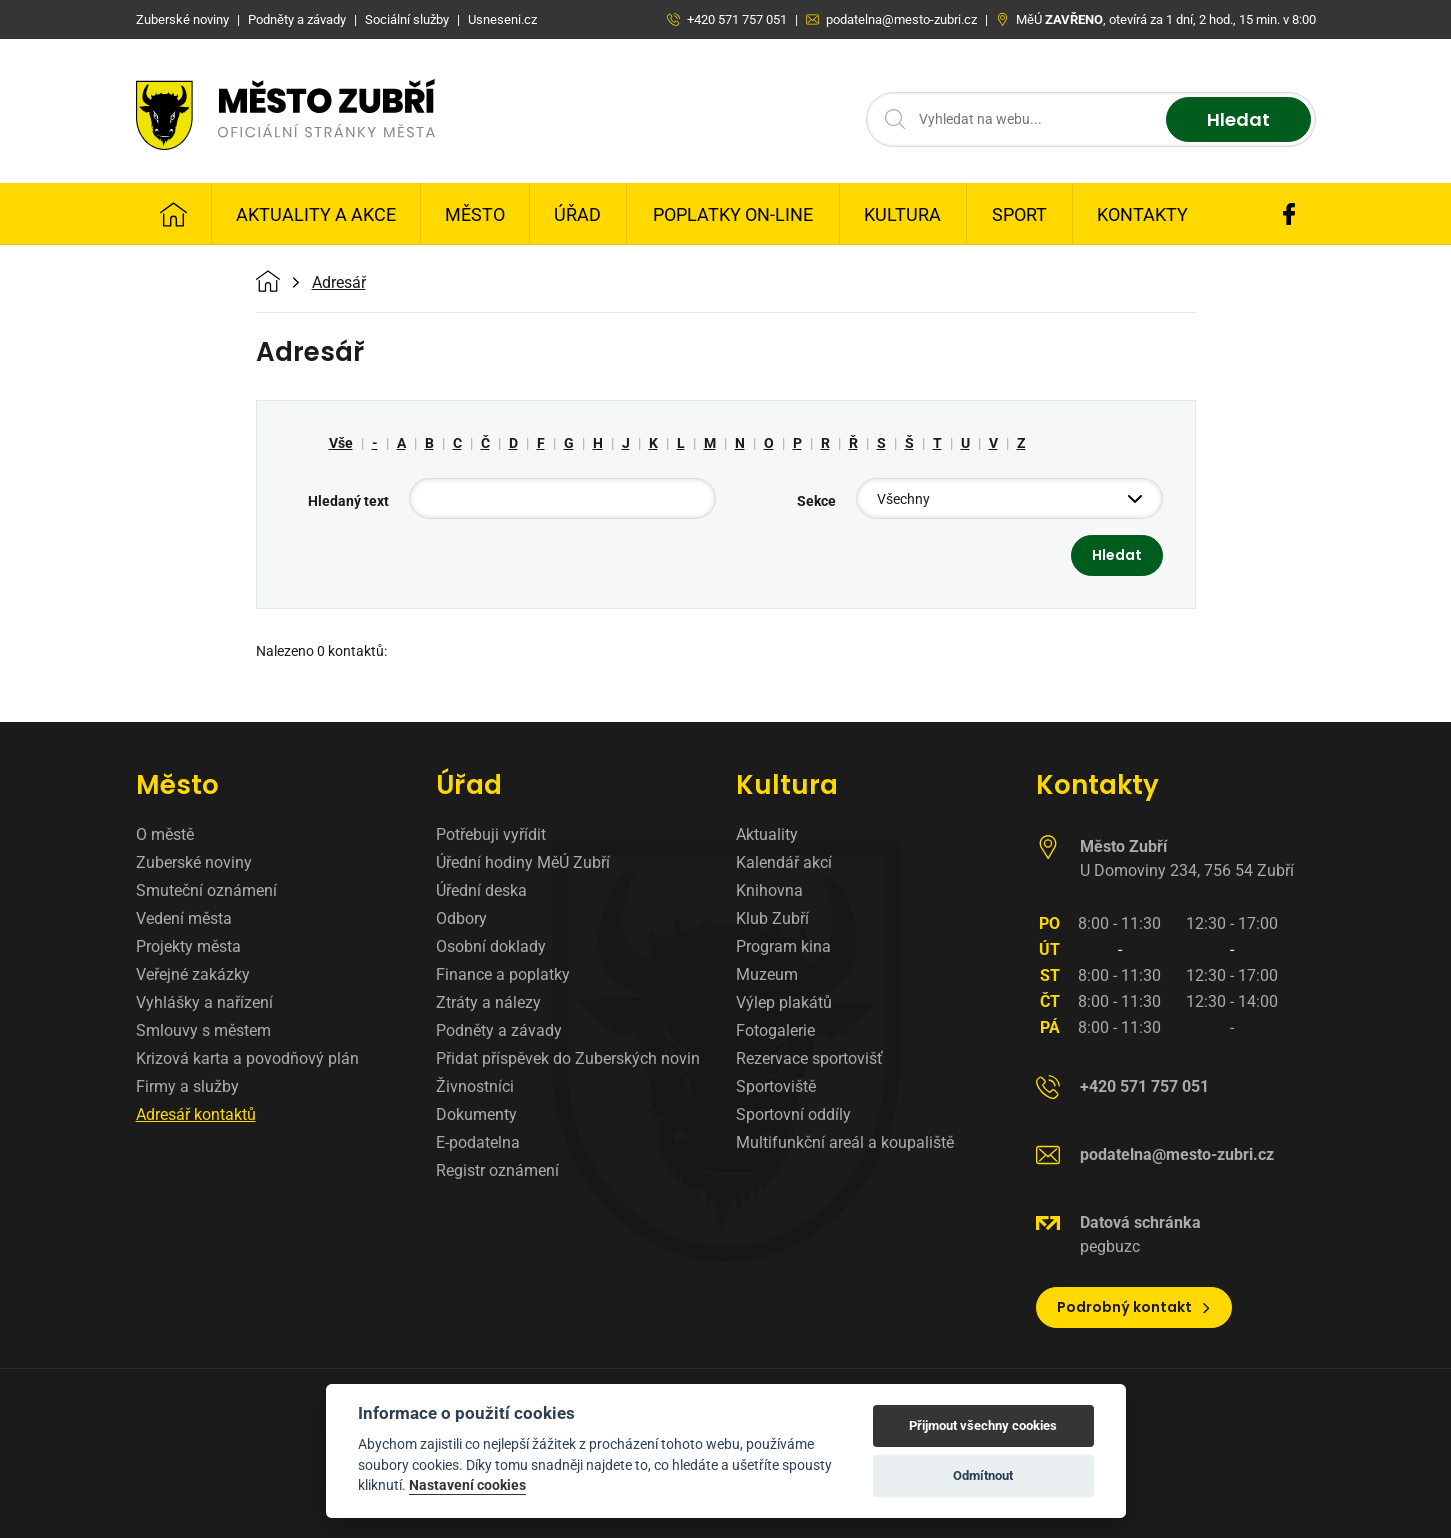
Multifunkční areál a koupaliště (845, 1142)
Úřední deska (481, 890)
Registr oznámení (497, 1170)
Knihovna (769, 890)
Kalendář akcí (784, 862)
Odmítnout (983, 1475)
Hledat (1238, 119)
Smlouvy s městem (203, 1030)
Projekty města (188, 946)
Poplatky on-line (733, 214)
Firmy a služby (187, 1086)
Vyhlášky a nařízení (204, 1002)
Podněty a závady (499, 1030)
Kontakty (1142, 214)
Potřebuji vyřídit (491, 834)
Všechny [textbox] (903, 499)
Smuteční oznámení (206, 890)
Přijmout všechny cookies (983, 1425)
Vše (341, 443)
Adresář (339, 283)
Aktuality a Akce (316, 214)
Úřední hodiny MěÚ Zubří (523, 862)
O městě (165, 834)
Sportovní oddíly (793, 1114)
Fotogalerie (775, 1030)
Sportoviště (776, 1086)
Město (475, 214)
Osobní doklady (491, 946)
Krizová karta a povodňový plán (247, 1058)
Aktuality (767, 834)
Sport (1019, 214)
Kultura (902, 214)
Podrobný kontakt (1134, 1307)
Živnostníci (475, 1086)
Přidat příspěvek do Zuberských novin (568, 1058)
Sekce (816, 501)
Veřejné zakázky (193, 974)
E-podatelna (478, 1142)
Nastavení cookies (467, 1485)
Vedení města (184, 918)
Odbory (461, 918)
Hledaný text (348, 501)
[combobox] (1009, 498)
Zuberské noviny (194, 862)
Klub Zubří (772, 918)
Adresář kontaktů (196, 1114)
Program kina (783, 946)
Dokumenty (476, 1114)
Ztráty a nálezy (488, 1002)
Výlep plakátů (784, 1002)
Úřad (577, 214)
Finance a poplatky (503, 974)
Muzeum (767, 974)
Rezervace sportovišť (809, 1058)
